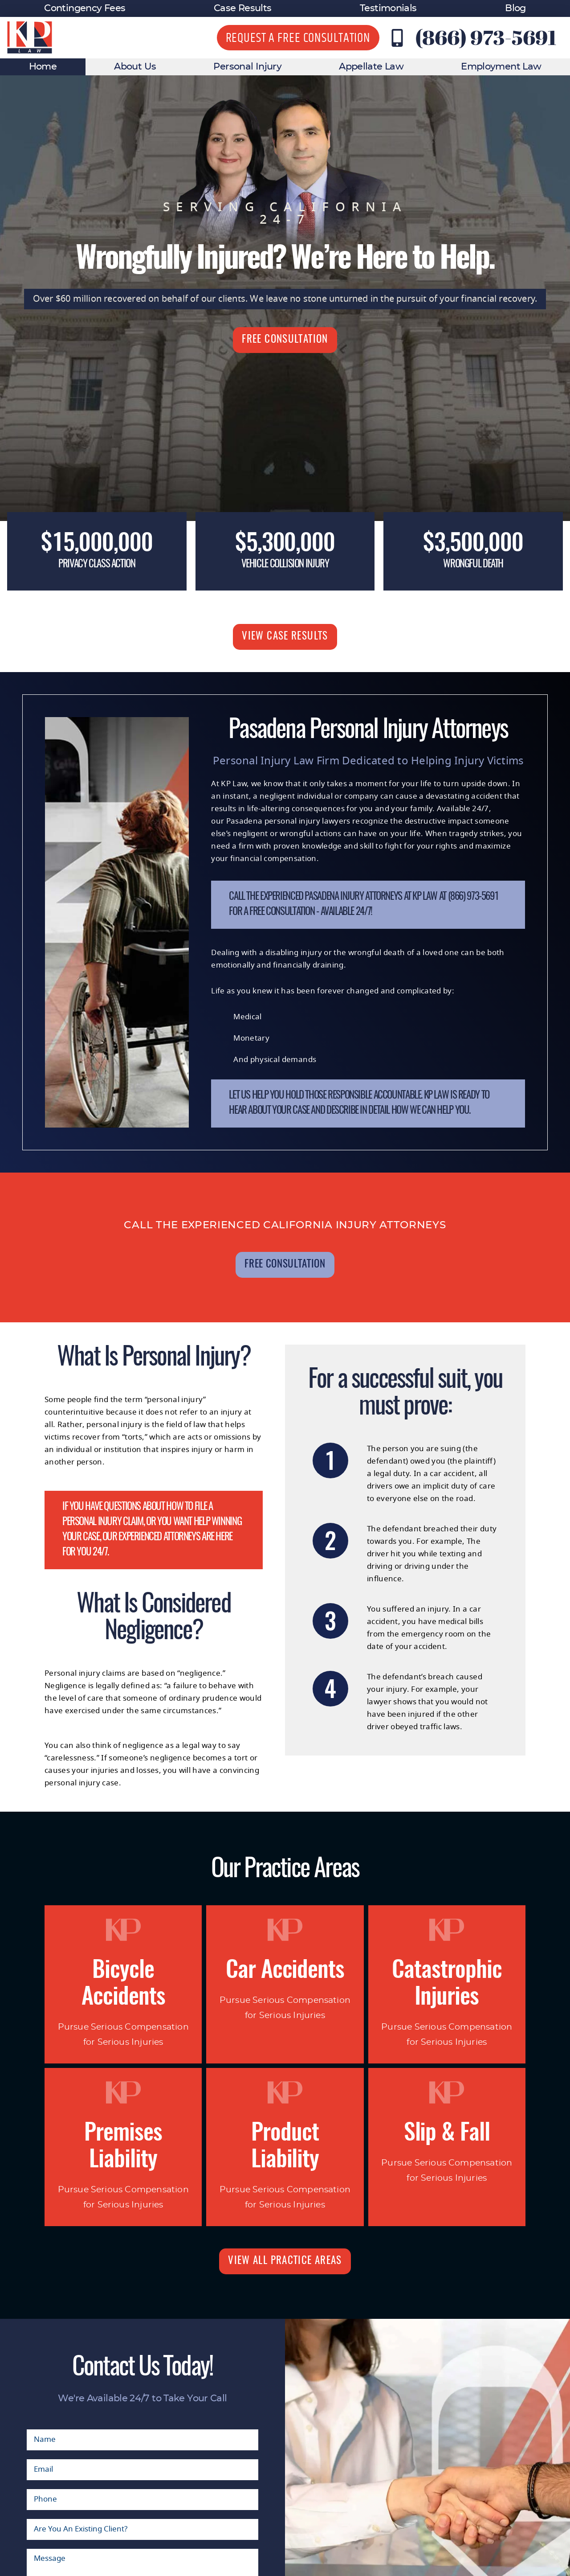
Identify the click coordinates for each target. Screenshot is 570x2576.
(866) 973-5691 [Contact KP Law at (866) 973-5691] (486, 37)
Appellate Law (371, 66)
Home (43, 66)
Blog (515, 8)
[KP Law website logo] (29, 37)
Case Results (242, 8)
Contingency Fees (84, 8)
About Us (135, 66)
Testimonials (388, 8)
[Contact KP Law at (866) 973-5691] (397, 38)
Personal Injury (247, 66)
